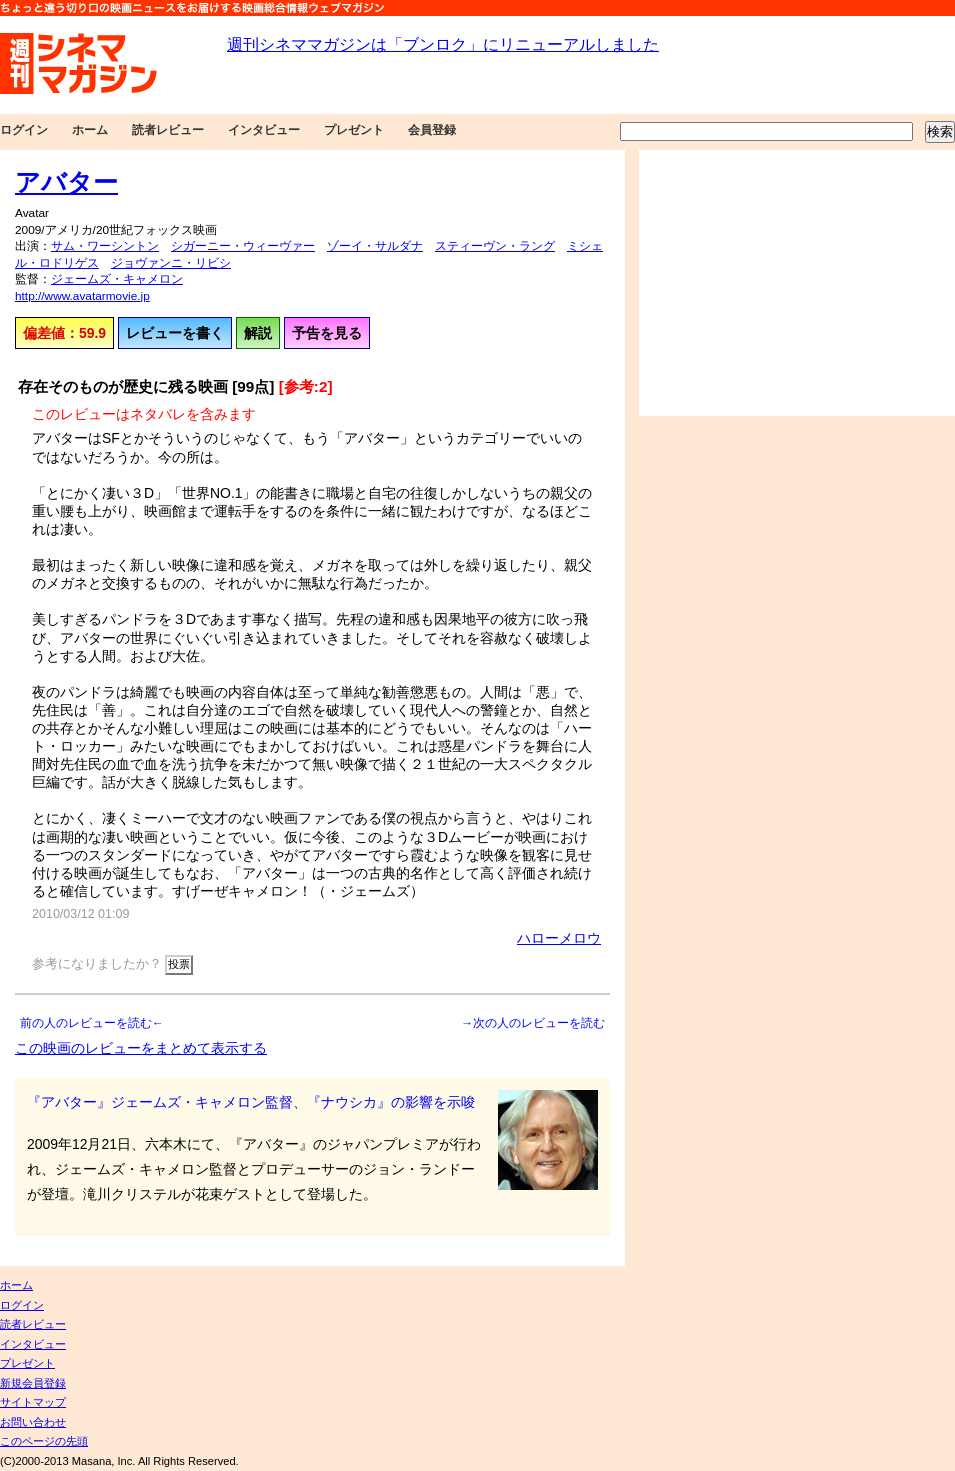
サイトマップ (33, 1402)
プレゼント (354, 130)
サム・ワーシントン (105, 246)
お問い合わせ (33, 1422)
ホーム (90, 130)
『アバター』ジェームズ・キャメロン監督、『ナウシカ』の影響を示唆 (251, 1102)
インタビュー (264, 130)
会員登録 (432, 130)
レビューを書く (175, 333)
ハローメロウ (559, 938)
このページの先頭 (44, 1441)
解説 (258, 333)
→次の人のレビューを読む (533, 1023)
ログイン (24, 130)
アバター (66, 182)
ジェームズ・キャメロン (117, 279)
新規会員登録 (33, 1383)
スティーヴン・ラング (495, 246)
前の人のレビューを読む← (92, 1023)
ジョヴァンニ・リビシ (171, 263)
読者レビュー (168, 130)
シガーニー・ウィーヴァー (243, 246)
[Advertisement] (797, 283)
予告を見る (327, 333)
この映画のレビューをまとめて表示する (141, 1048)
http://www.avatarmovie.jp (82, 296)
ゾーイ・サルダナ (375, 246)
